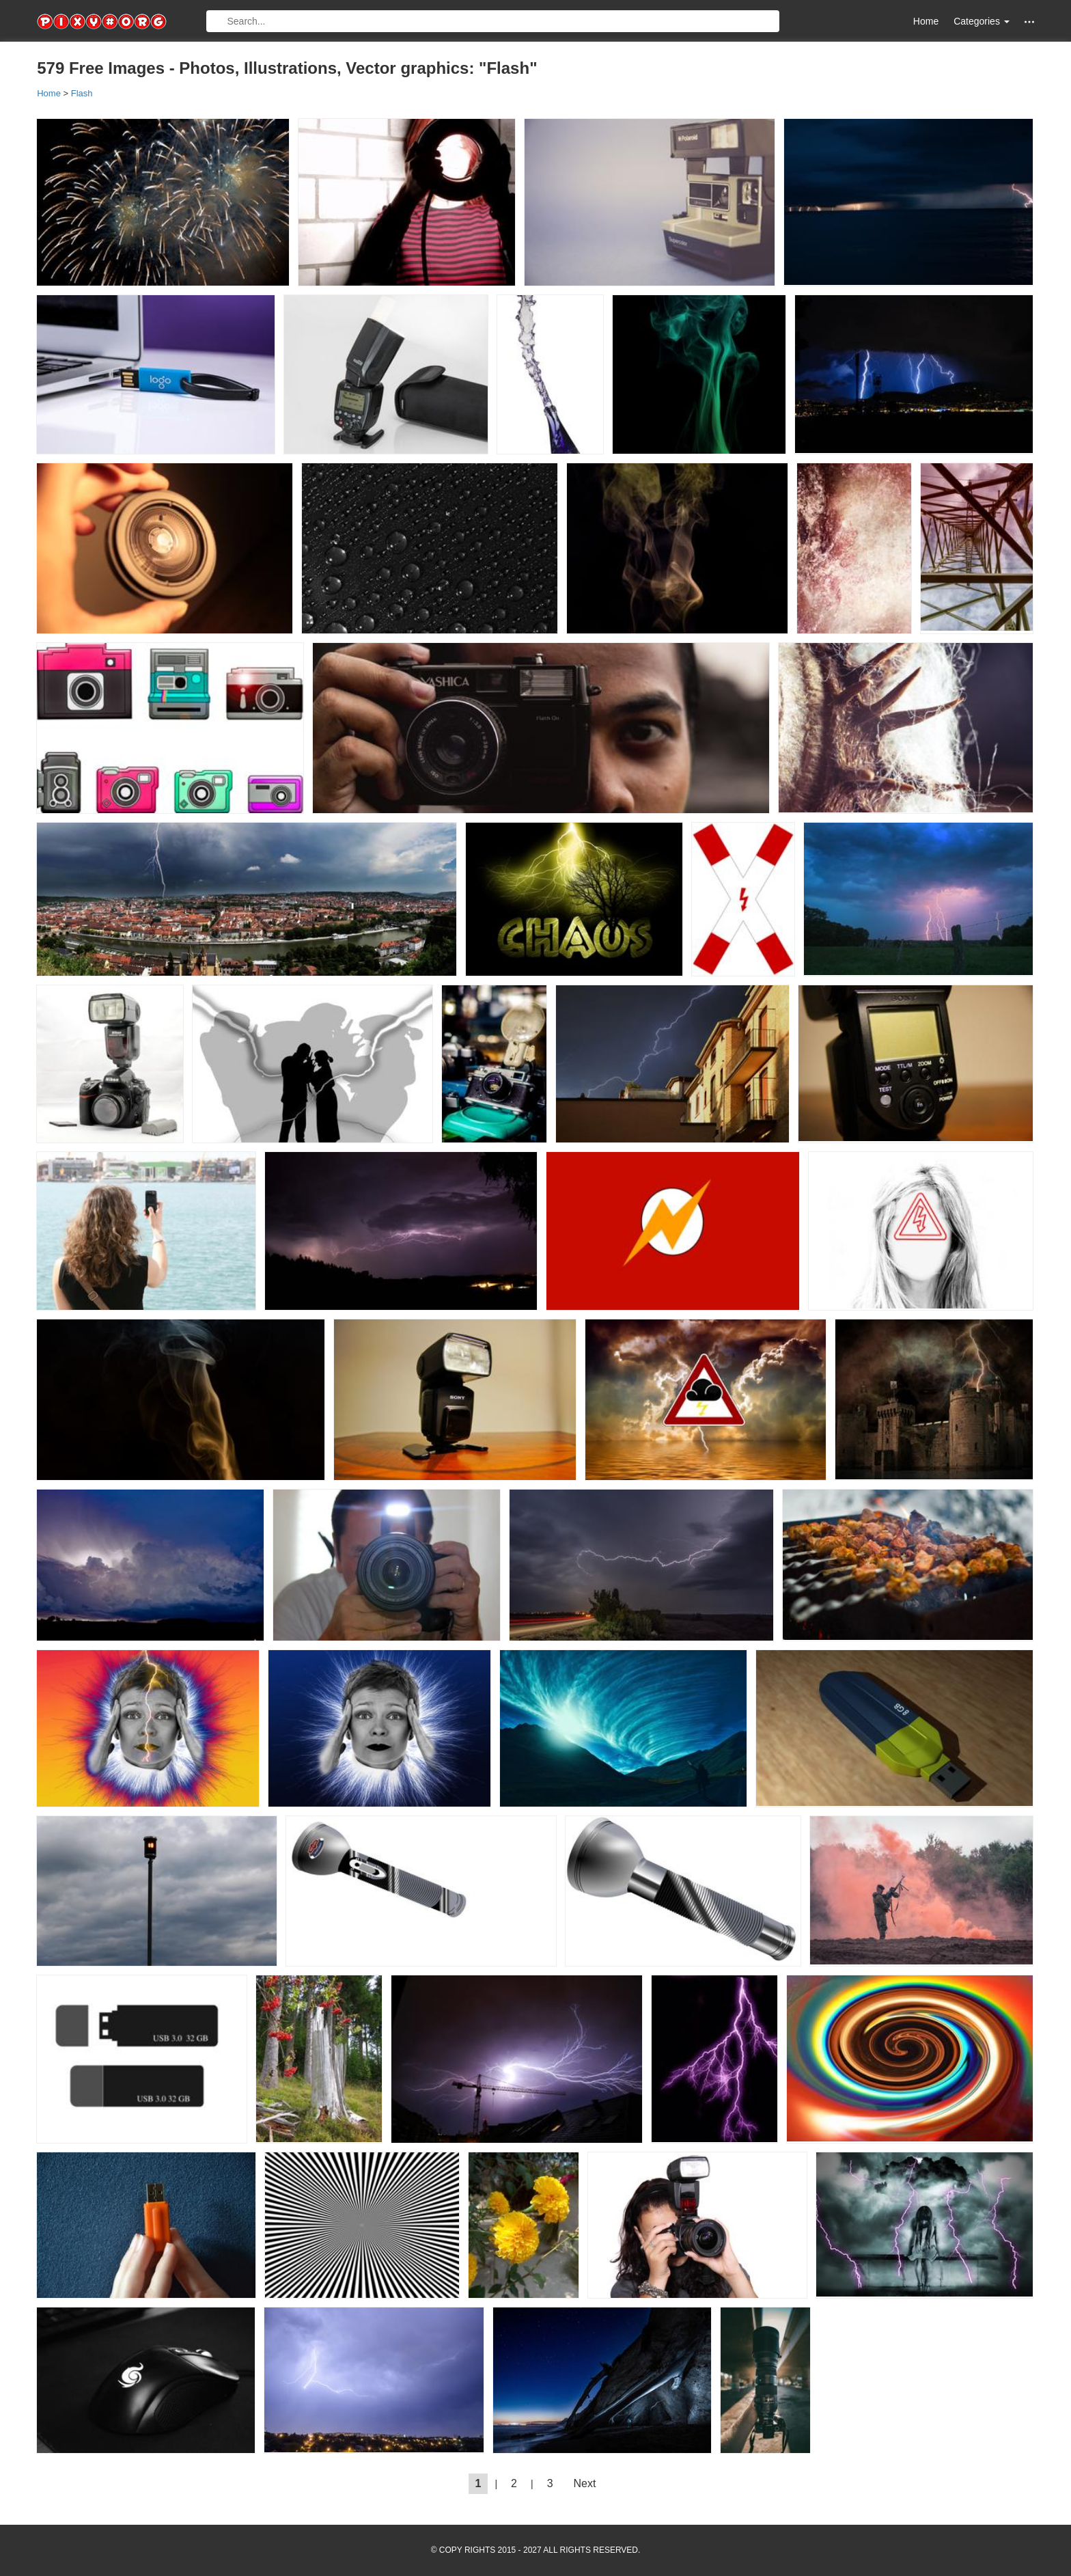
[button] (1029, 21)
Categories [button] (982, 21)
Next (585, 2483)
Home (925, 21)
